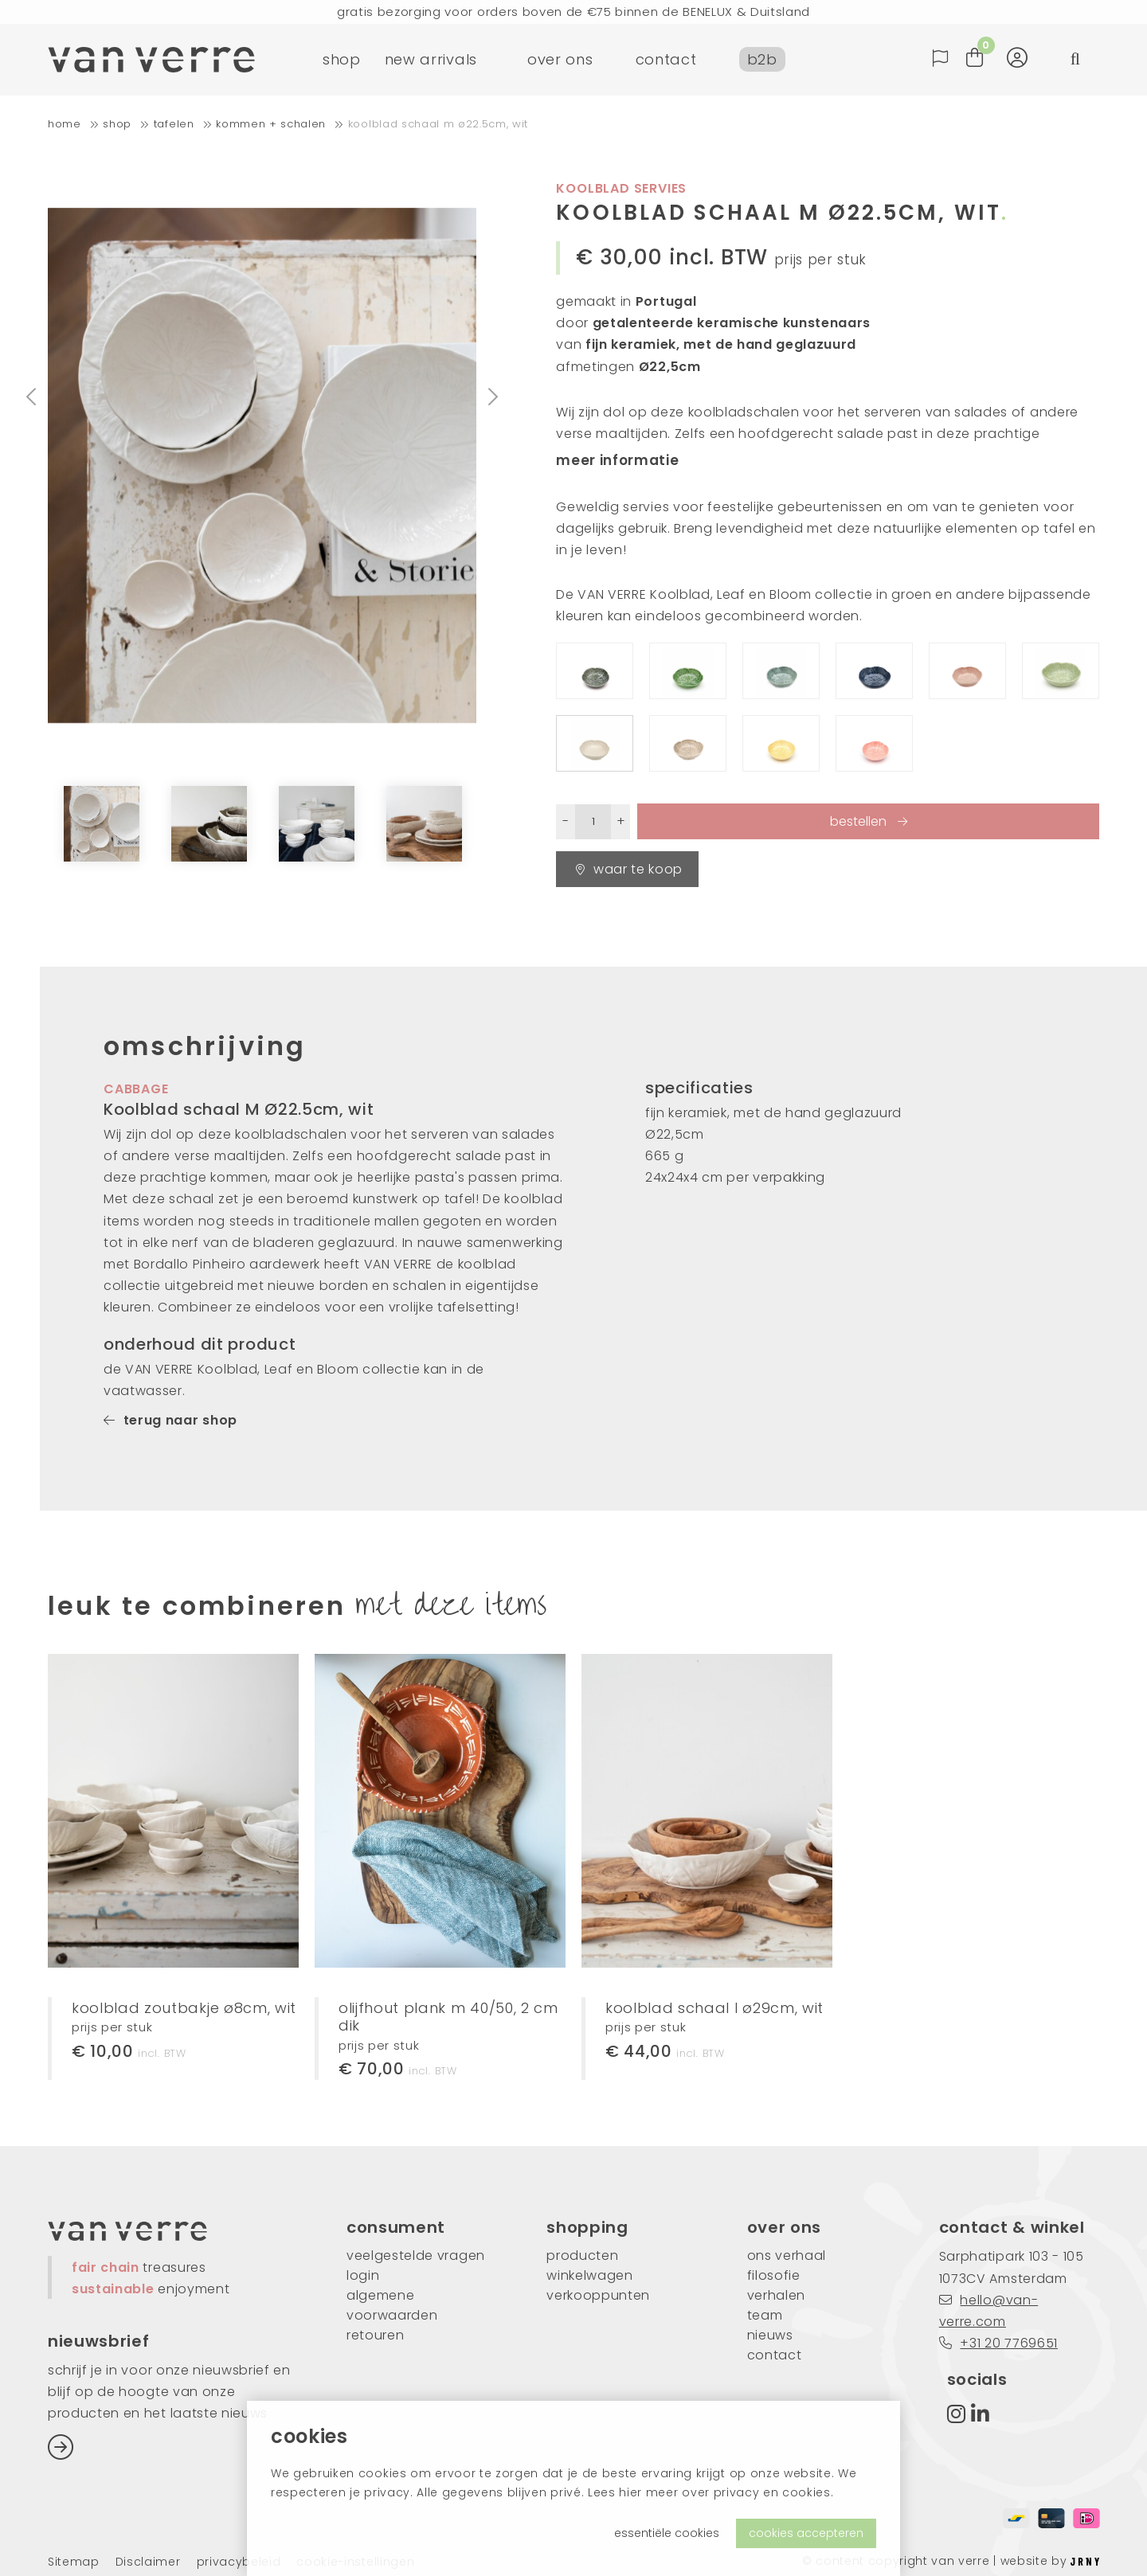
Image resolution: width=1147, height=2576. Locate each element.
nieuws (770, 2335)
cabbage (136, 1089)
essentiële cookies (666, 2533)
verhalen (776, 2295)
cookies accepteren (806, 2533)
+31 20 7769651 (998, 2343)
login (362, 2275)
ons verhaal (786, 2255)
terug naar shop (170, 1420)
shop (342, 59)
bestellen (860, 821)
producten (582, 2255)
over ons (560, 59)
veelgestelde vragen (415, 2255)
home (64, 123)
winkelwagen (589, 2275)
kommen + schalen (271, 123)
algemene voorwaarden (391, 2305)
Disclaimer (148, 2562)
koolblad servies (621, 188)
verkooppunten (598, 2295)
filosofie (774, 2275)
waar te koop (629, 869)
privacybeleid (239, 2562)
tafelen (174, 123)
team (765, 2315)
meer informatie (617, 460)
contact (666, 59)
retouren (375, 2335)
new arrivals (431, 59)
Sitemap (74, 2562)
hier (630, 2492)
